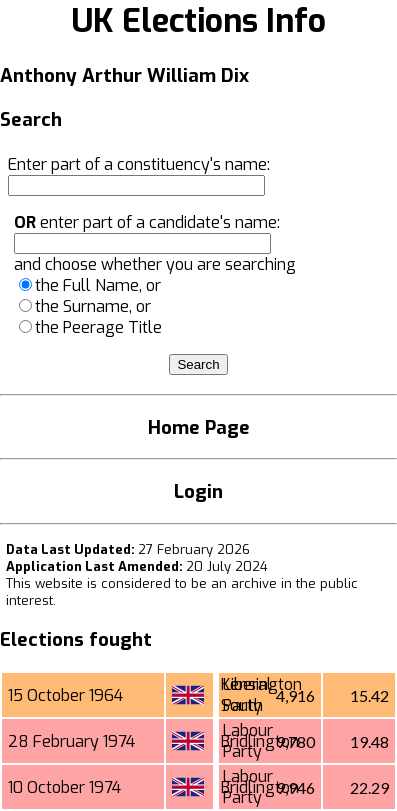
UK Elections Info (198, 21)
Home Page (199, 427)
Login (198, 491)
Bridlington (260, 741)
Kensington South (261, 695)
